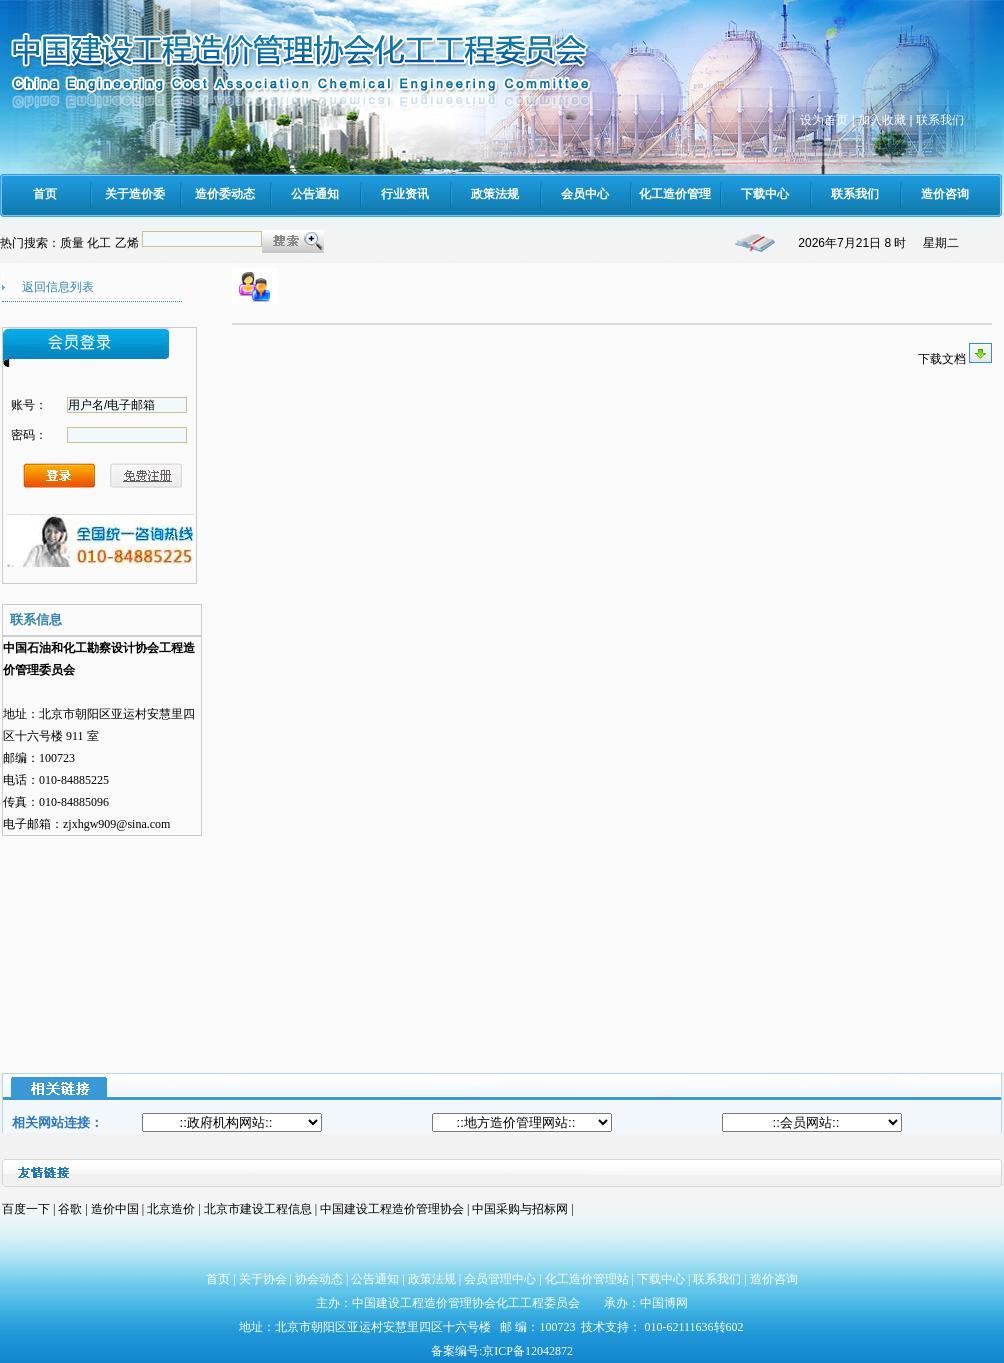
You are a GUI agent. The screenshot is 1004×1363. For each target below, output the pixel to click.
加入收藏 (882, 120)
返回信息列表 (58, 287)
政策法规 (432, 1279)
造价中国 (116, 1209)
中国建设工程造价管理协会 (392, 1209)
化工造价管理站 (587, 1279)
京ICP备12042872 (527, 1351)
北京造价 (172, 1209)
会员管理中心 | (504, 1279)
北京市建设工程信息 (259, 1209)
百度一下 (26, 1209)
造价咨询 (774, 1279)
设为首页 (824, 120)
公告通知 (375, 1279)
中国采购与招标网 (521, 1209)
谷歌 (70, 1209)
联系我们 (940, 120)
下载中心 (661, 1279)
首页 (218, 1279)
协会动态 (319, 1279)
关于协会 (263, 1279)
